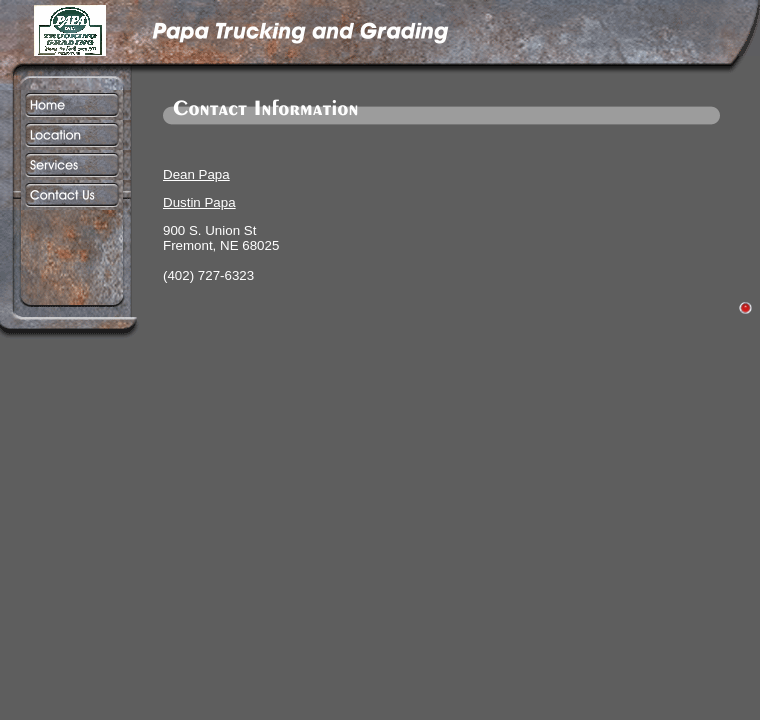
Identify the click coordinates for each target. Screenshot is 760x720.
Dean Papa (196, 174)
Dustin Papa (199, 202)
